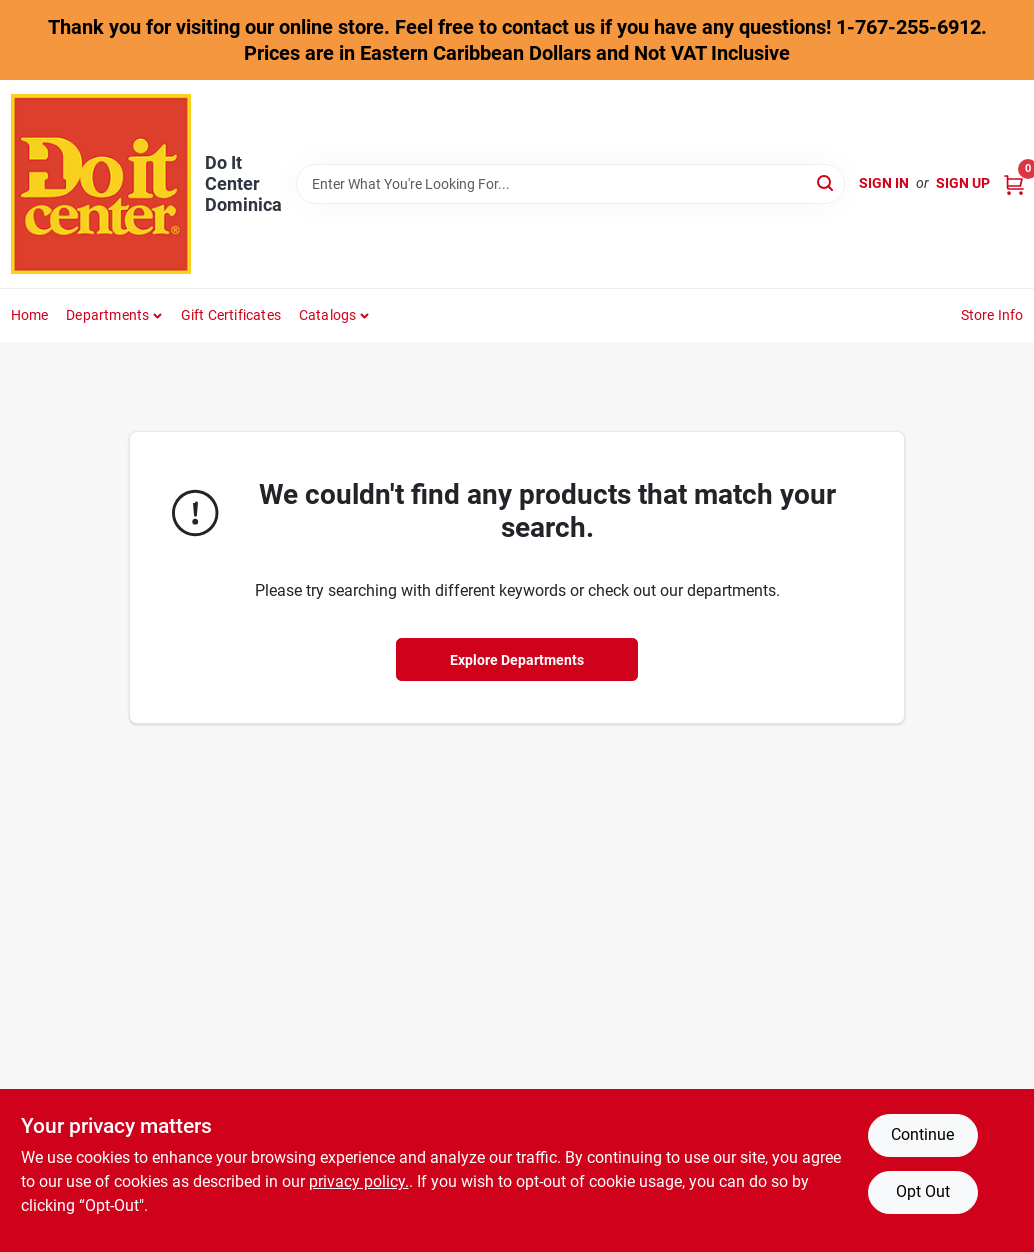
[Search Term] (570, 184)
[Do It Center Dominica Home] (101, 184)
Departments (107, 315)
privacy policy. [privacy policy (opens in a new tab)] (359, 1181)
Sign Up (963, 183)
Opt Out (923, 1191)
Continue (922, 1134)
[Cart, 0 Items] (1014, 183)
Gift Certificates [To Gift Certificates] (231, 315)
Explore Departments (517, 660)
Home (30, 315)
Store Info (992, 315)
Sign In (884, 183)
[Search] (826, 182)
